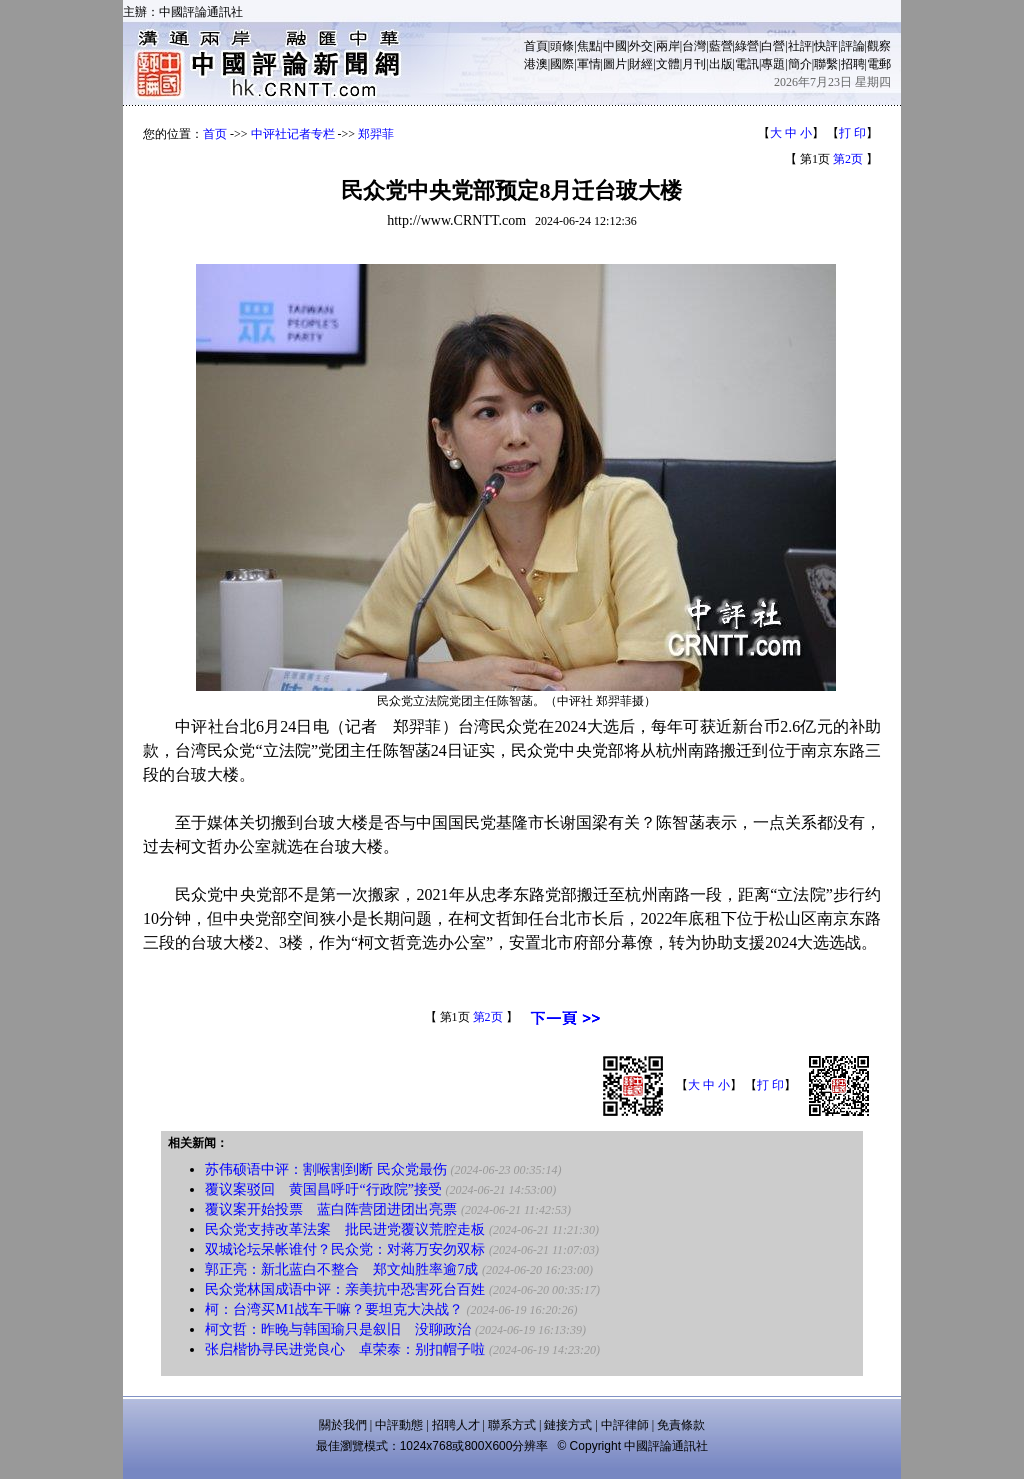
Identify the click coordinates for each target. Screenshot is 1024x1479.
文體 (668, 64)
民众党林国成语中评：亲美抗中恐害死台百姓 (345, 1289)
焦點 (589, 46)
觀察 (879, 46)
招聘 (853, 64)
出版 (721, 64)
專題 (773, 64)
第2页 (848, 159)
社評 (800, 46)
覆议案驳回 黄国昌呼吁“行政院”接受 (323, 1189)
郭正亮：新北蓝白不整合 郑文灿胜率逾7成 (341, 1269)
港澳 (536, 64)
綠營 (747, 46)
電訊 (747, 64)
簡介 (800, 64)
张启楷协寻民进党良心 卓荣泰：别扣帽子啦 (345, 1349)
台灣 (694, 46)
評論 (853, 46)
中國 (615, 46)
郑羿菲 (376, 134)
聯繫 (826, 64)
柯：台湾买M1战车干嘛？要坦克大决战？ (333, 1309)
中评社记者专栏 (293, 134)
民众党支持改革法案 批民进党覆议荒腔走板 (345, 1229)
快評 (826, 46)
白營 (773, 46)
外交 (641, 46)
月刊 (694, 64)
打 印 (852, 133)
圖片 (615, 64)
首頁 (536, 46)
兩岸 (668, 46)
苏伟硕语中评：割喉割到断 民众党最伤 (326, 1169)
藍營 (721, 46)
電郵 (879, 64)
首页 (215, 134)
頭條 (562, 46)
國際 (562, 64)
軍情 (589, 64)
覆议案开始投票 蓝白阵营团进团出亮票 (331, 1209)
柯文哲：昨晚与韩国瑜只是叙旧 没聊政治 (338, 1329)
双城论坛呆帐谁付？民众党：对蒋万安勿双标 (345, 1249)
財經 (641, 64)
